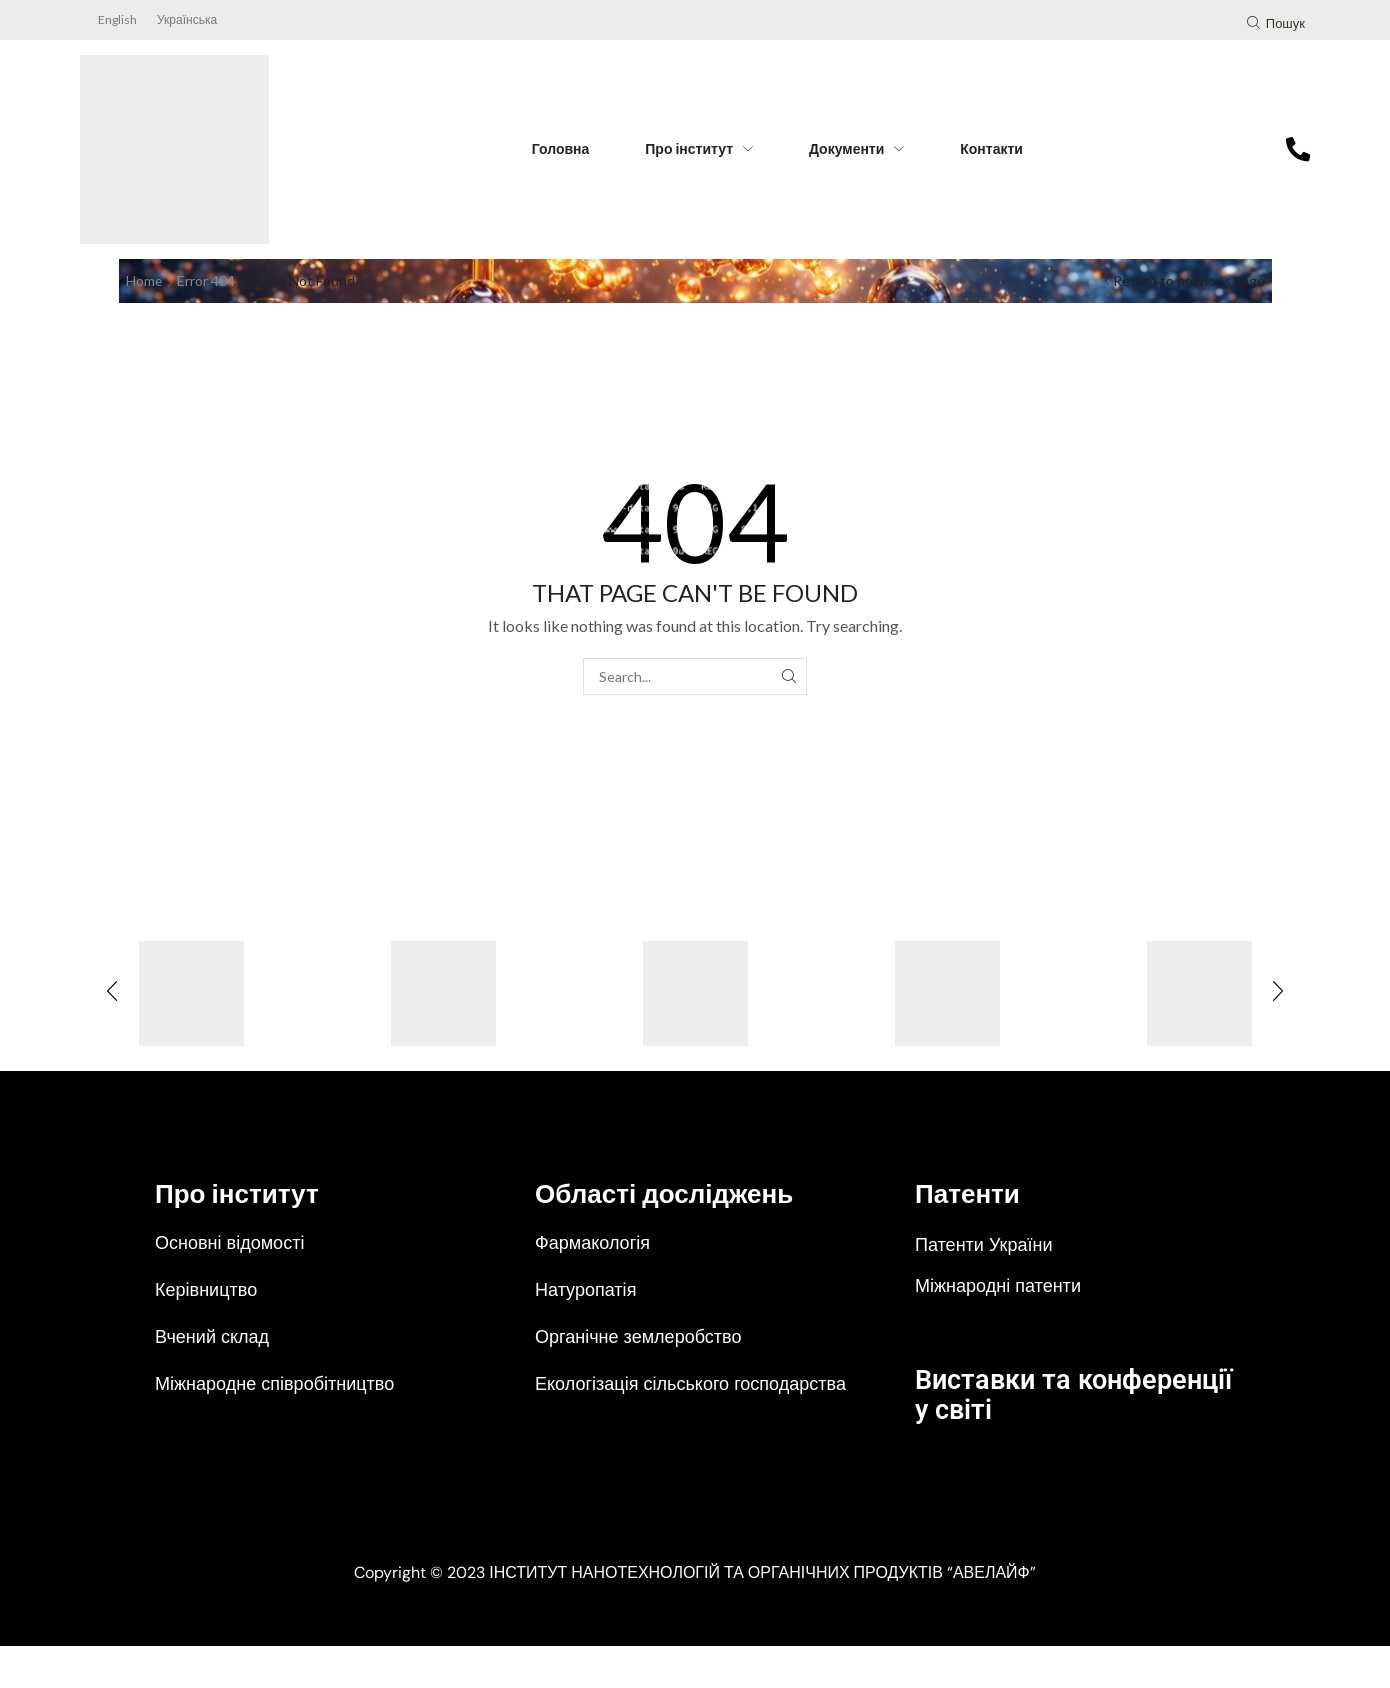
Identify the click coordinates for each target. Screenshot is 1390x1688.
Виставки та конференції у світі (1047, 1393)
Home (144, 280)
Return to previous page (1189, 280)
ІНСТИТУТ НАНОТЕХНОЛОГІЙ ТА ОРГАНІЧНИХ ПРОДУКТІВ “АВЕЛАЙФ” (762, 1614)
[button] (1276, 25)
